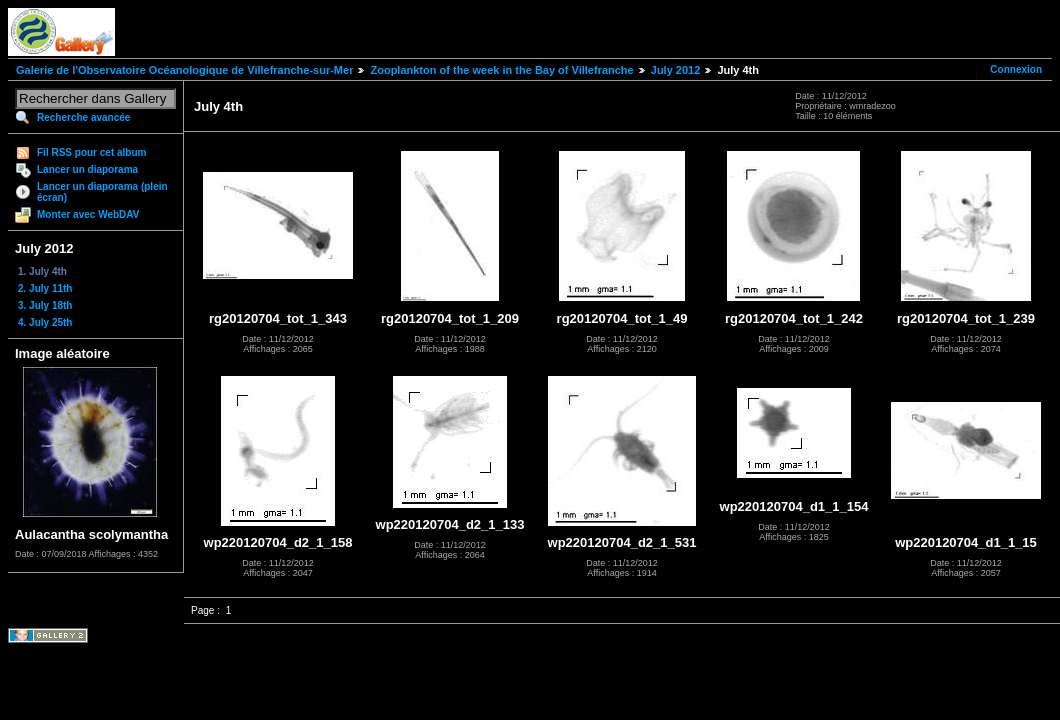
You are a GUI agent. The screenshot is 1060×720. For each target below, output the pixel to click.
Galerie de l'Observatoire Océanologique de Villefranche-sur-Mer (184, 70)
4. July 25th (45, 322)
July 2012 (676, 70)
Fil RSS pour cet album (91, 152)
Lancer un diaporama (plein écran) (102, 192)
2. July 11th (45, 288)
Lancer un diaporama (87, 169)
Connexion (1016, 69)
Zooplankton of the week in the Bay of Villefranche (501, 70)
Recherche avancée (83, 117)
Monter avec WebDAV (88, 214)
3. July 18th (45, 305)
